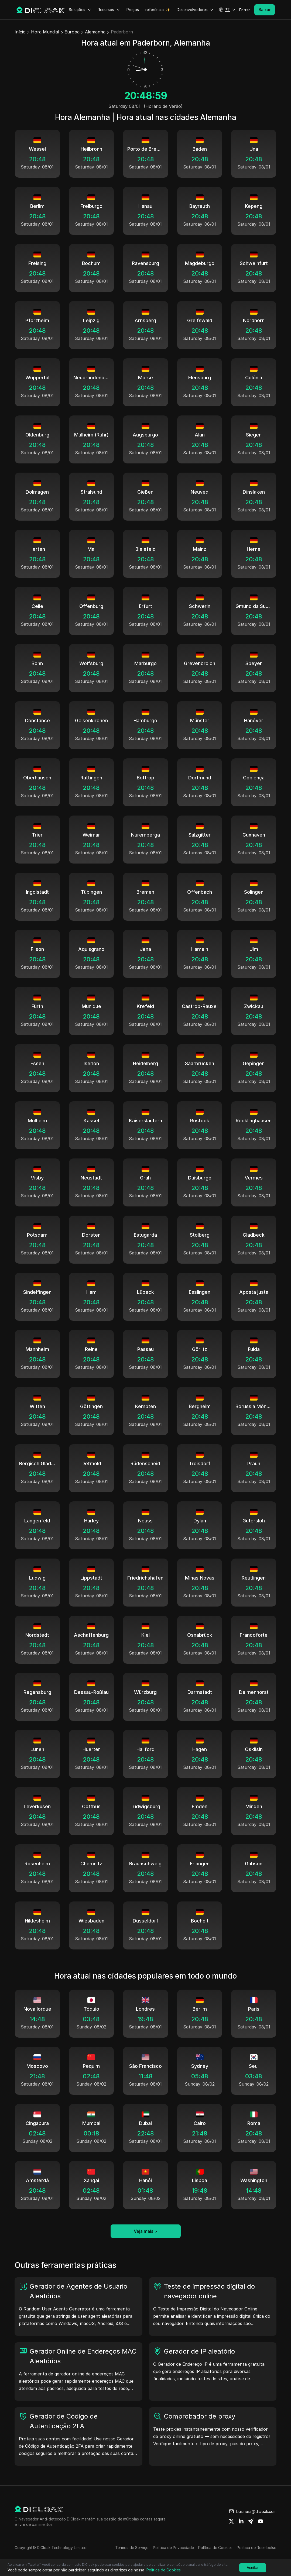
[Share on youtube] (260, 2521)
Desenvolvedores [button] (195, 9)
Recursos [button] (109, 9)
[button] (227, 9)
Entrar (244, 10)
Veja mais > (145, 2231)
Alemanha (95, 32)
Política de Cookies (215, 2547)
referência (154, 9)
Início (20, 32)
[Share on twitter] (231, 2521)
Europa (72, 32)
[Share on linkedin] (241, 2521)
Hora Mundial (45, 32)
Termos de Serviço (132, 2547)
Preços (132, 9)
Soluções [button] (80, 9)
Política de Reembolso (256, 2547)
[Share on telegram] (251, 2521)
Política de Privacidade (173, 2547)
